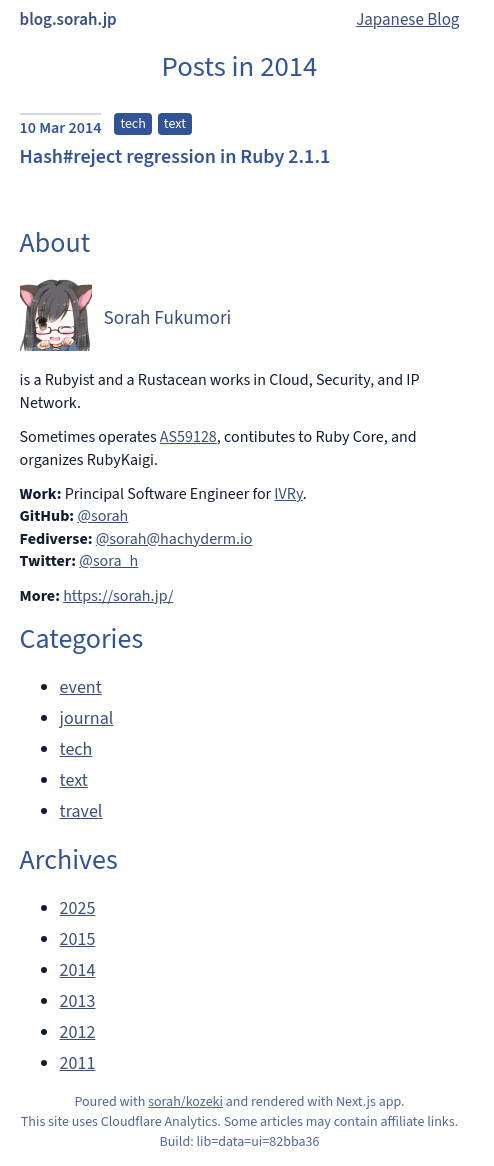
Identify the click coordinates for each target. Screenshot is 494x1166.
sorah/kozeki (185, 1102)
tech (132, 124)
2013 (78, 1001)
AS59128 (188, 437)
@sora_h (108, 561)
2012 (78, 1032)
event (81, 687)
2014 (78, 970)
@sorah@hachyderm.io (174, 539)
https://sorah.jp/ (118, 596)
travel (81, 811)
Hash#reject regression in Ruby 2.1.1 (175, 157)
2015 (78, 939)
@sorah (102, 516)
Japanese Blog (407, 20)
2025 (78, 908)
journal (87, 718)
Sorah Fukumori (168, 318)
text (175, 124)
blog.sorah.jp (68, 20)
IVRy (288, 494)
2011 (78, 1063)
